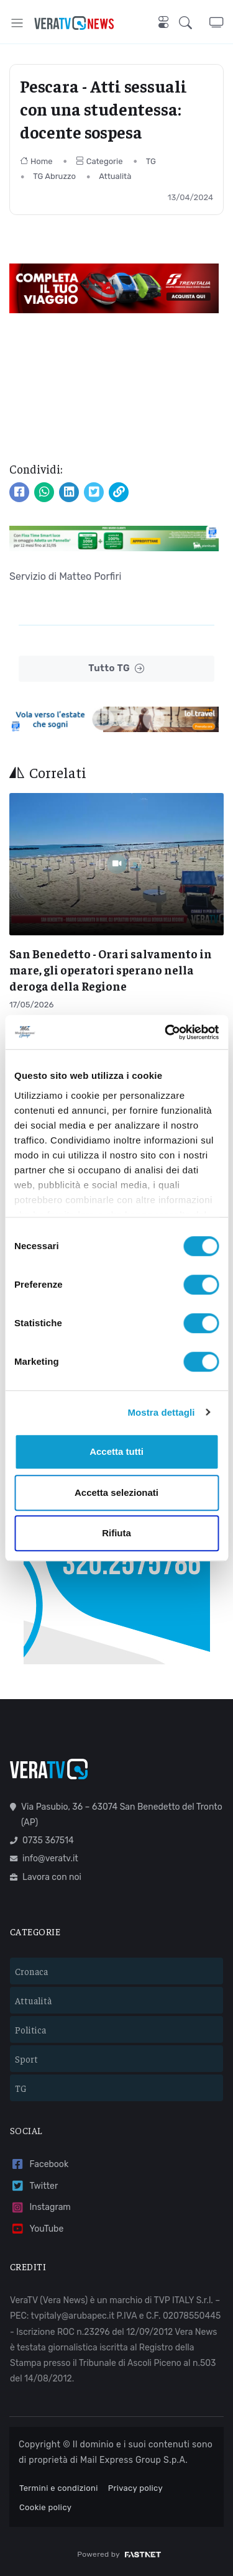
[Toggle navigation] (17, 22)
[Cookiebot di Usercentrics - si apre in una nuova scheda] (166, 1032)
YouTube (36, 2229)
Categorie (99, 161)
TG (151, 161)
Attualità (115, 176)
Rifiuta (116, 1533)
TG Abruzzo (54, 176)
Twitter (34, 2186)
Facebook (39, 2164)
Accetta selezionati (116, 1492)
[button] (194, 23)
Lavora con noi (45, 1877)
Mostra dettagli (160, 1412)
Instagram (40, 2208)
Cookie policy (45, 2507)
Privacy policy (135, 2488)
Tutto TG (116, 668)
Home (36, 161)
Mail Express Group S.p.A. (134, 2460)
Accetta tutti (116, 1451)
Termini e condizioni (58, 2488)
